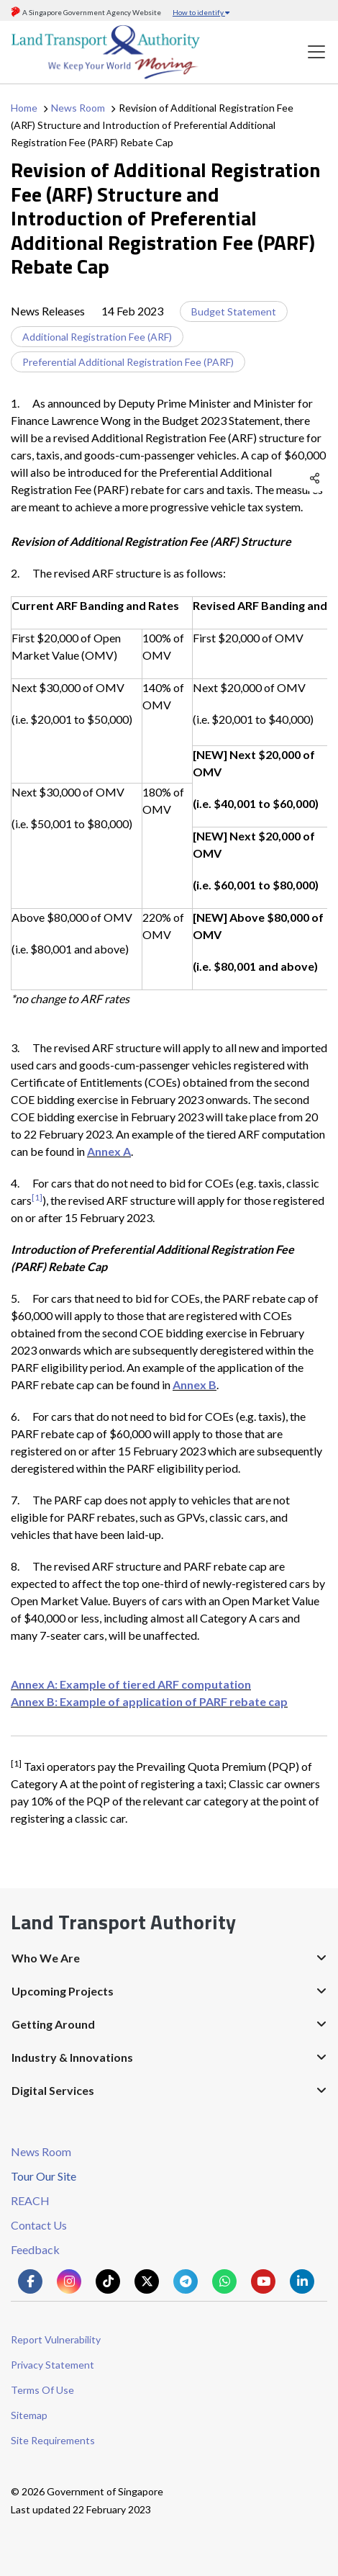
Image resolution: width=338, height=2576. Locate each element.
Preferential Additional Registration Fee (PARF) (128, 362)
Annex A (109, 1151)
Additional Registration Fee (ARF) (97, 337)
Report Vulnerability (56, 2339)
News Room (78, 108)
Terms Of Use (42, 2390)
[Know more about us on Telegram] (185, 2281)
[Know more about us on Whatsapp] (224, 2281)
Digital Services (53, 2090)
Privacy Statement (52, 2365)
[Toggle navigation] (316, 52)
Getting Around (53, 2024)
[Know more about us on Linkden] (302, 2281)
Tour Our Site (43, 2176)
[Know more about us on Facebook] (30, 2281)
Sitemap (29, 2415)
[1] (37, 1197)
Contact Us (39, 2225)
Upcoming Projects (63, 1991)
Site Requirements (53, 2440)
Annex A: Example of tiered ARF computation (131, 1684)
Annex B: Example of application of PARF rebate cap (149, 1701)
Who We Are (46, 1958)
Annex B (194, 1384)
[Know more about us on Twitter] (146, 2281)
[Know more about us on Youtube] (263, 2281)
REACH (30, 2200)
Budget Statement (233, 311)
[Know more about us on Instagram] (69, 2281)
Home (24, 108)
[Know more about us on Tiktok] (108, 2281)
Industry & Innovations (72, 2057)
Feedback (35, 2249)
